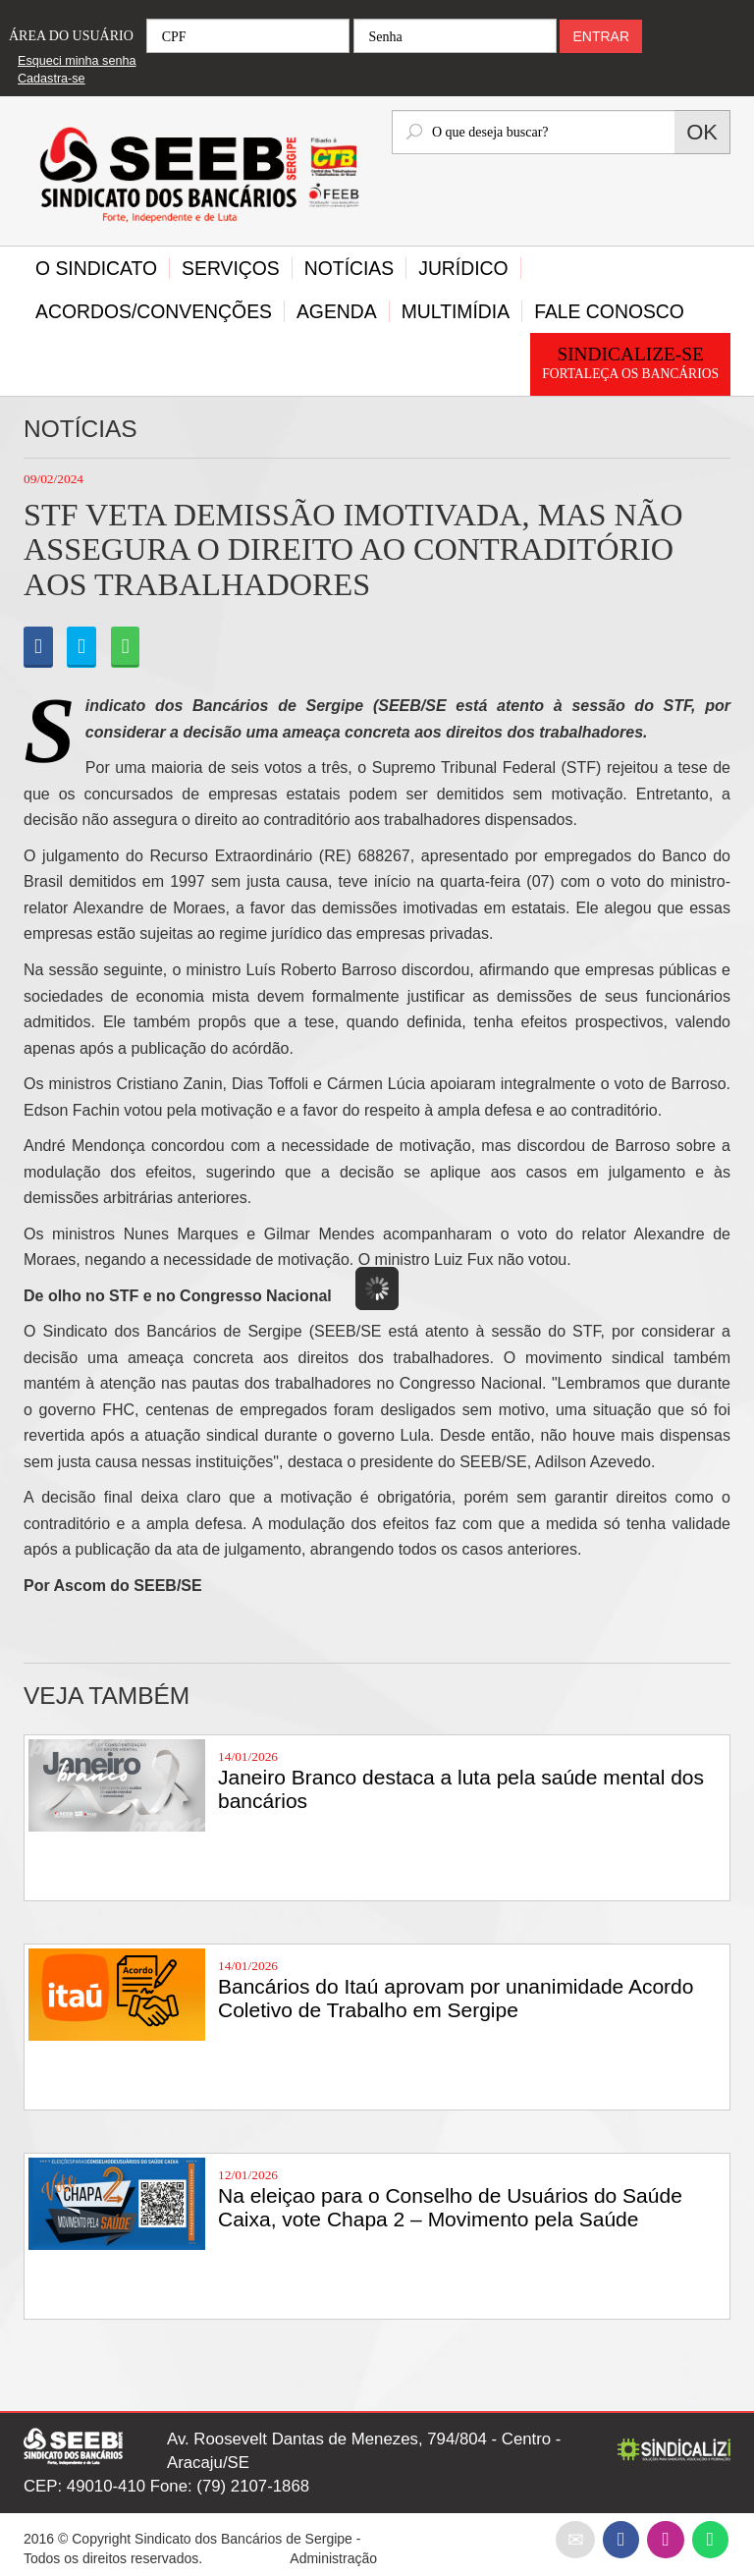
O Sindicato (96, 268)
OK (702, 132)
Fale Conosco (609, 311)
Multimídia (456, 311)
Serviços (231, 268)
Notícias (349, 268)
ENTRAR (600, 36)
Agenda (336, 311)
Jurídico (463, 268)
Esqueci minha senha (76, 61)
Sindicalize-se (630, 364)
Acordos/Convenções (153, 311)
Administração (333, 2558)
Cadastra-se (51, 78)
